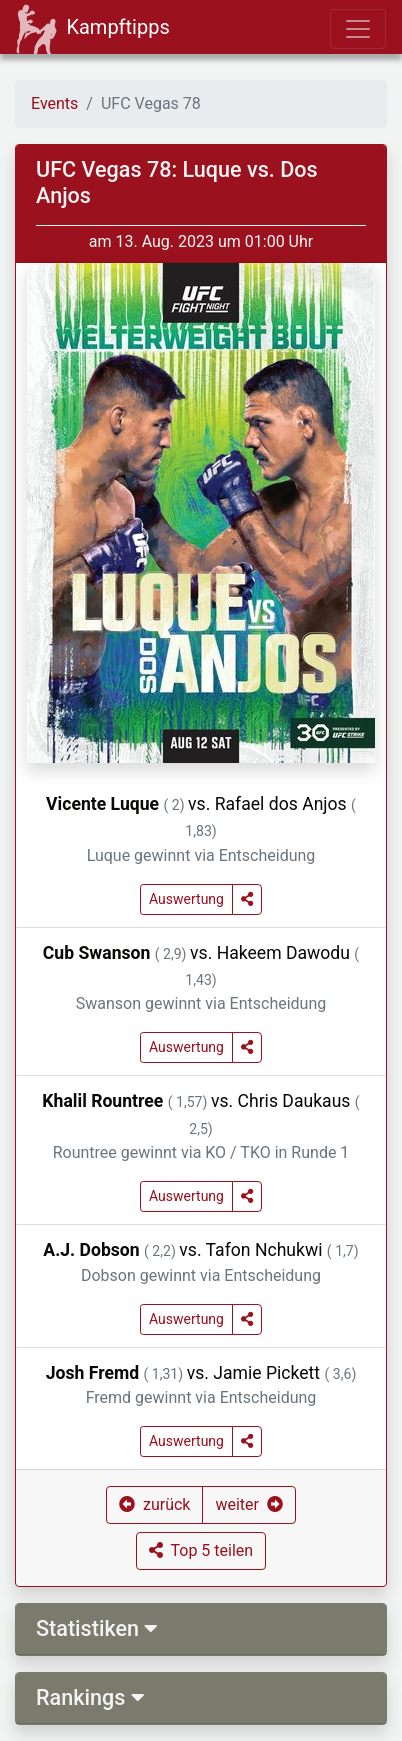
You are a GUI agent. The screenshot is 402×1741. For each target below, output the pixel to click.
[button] (247, 899)
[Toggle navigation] (358, 29)
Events (54, 103)
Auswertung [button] (186, 899)
